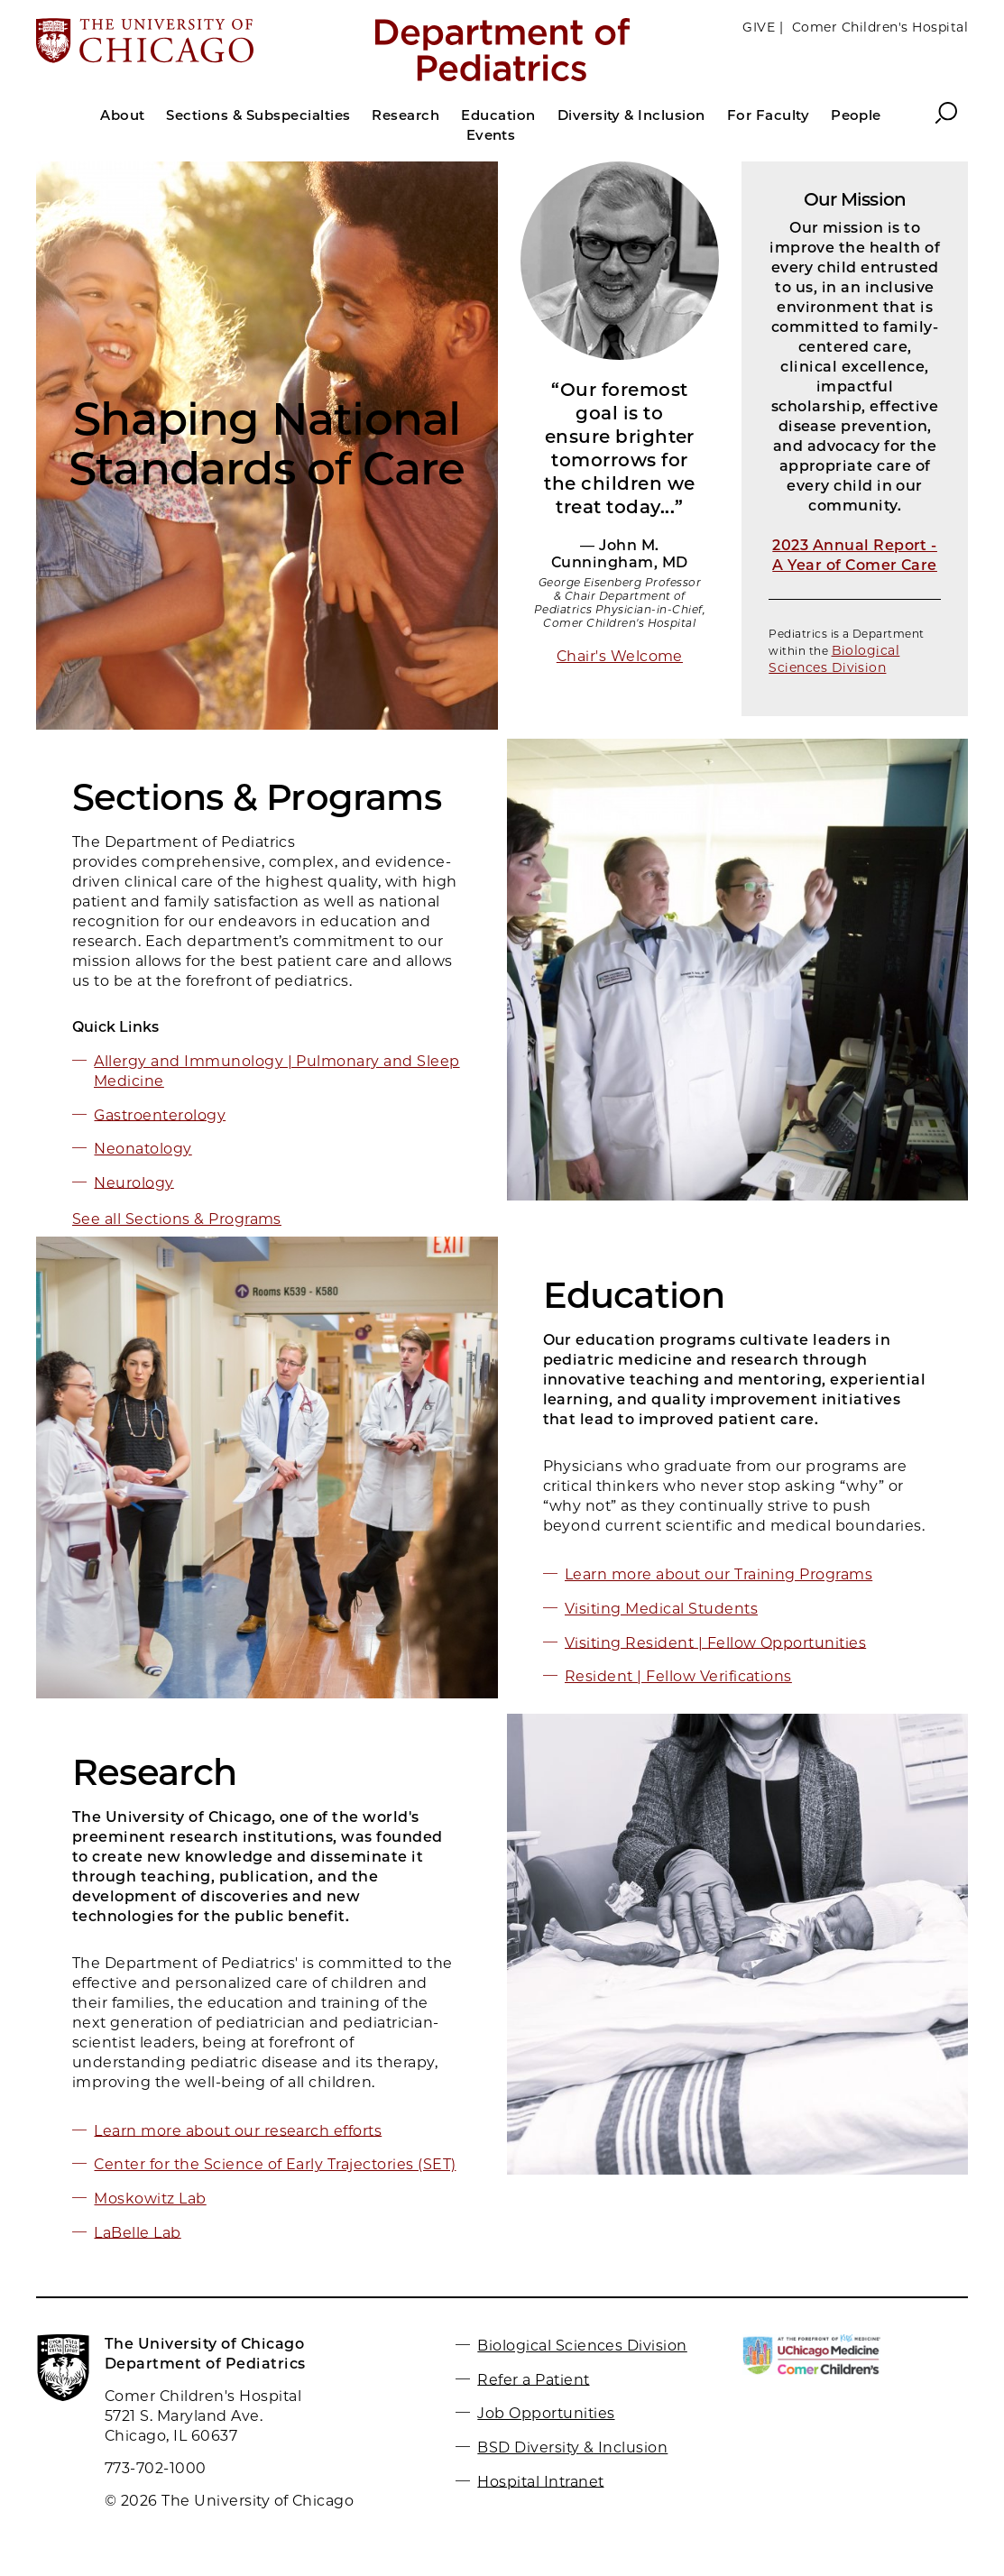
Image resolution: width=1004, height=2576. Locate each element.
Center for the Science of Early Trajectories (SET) (275, 2164)
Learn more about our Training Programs (718, 1574)
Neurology (133, 1182)
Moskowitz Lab (150, 2198)
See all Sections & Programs (176, 1219)
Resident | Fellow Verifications (678, 1676)
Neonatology (142, 1148)
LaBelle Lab (137, 2231)
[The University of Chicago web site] (188, 42)
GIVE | (762, 27)
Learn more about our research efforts (238, 2130)
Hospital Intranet (540, 2480)
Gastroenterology (160, 1114)
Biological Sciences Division (834, 659)
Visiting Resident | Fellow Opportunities (715, 1642)
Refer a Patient (533, 2378)
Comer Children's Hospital (880, 27)
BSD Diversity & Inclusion (572, 2447)
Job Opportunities (545, 2413)
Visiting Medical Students (661, 1608)
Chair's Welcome (620, 656)
